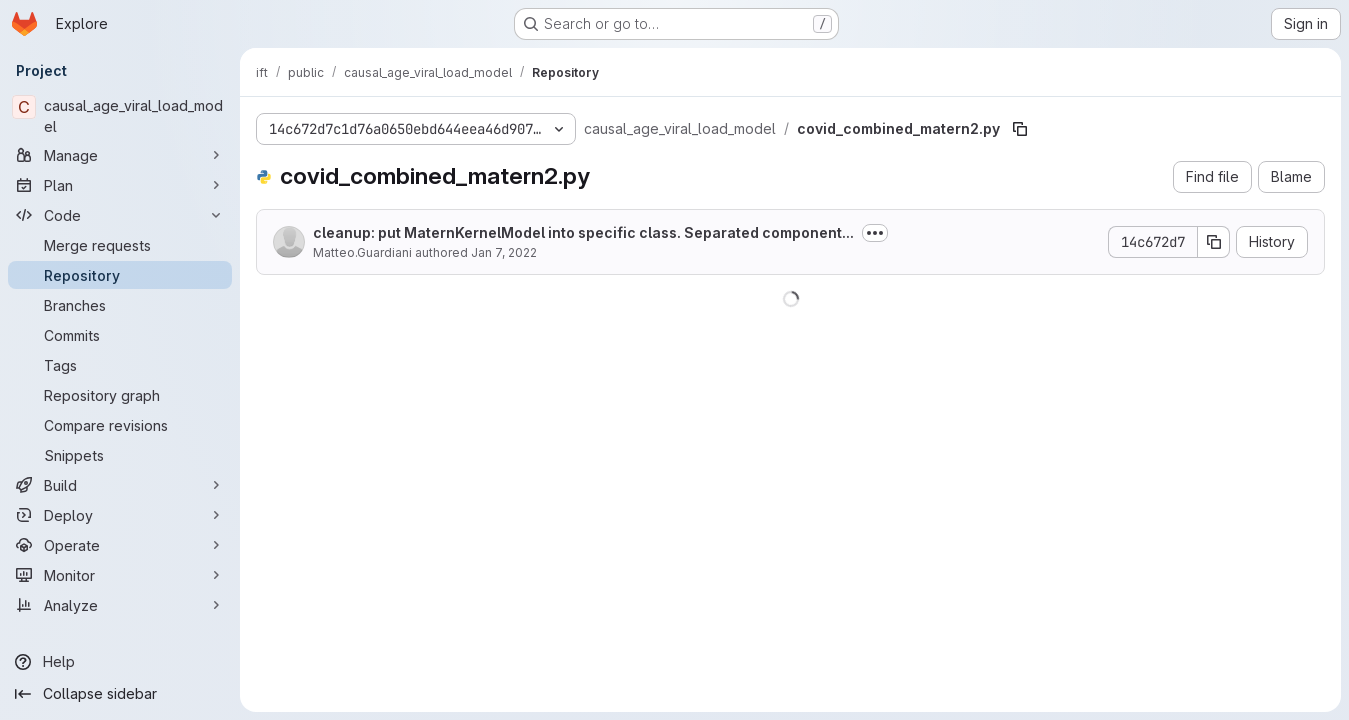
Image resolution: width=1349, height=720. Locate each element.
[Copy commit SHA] (1214, 242)
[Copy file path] (1020, 129)
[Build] (120, 485)
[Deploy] (120, 515)
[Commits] (120, 335)
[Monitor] (120, 575)
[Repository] (120, 275)
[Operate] (120, 545)
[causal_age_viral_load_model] (120, 116)
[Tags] (120, 365)
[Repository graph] (120, 395)
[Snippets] (120, 455)
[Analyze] (120, 605)
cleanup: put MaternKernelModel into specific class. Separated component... (583, 232)
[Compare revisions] (120, 425)
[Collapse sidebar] (120, 694)
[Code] (120, 215)
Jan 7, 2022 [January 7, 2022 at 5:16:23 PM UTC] (504, 252)
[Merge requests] (120, 245)
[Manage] (120, 155)
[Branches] (120, 305)
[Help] (120, 662)
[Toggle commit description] (875, 233)
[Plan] (120, 185)
